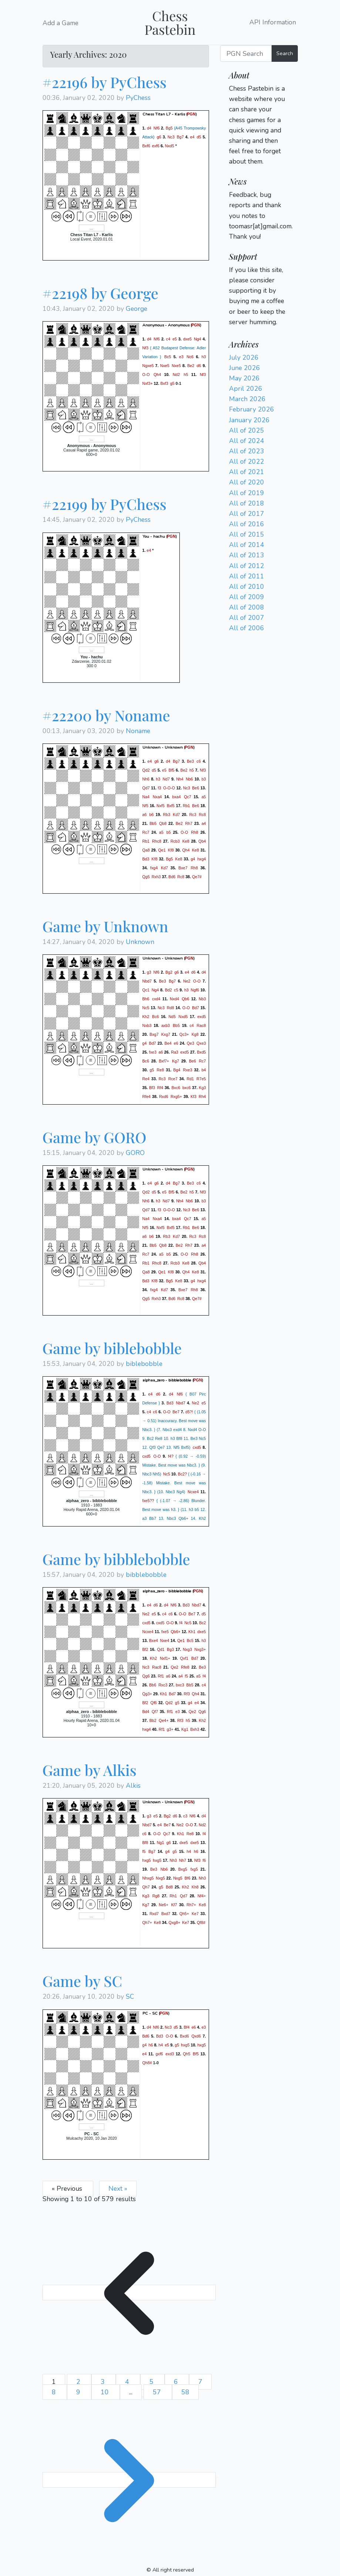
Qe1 (161, 849)
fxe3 (152, 1052)
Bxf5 (171, 805)
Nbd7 (147, 981)
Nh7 (182, 1860)
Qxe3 (201, 1043)
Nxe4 (164, 1640)
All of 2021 (246, 471)
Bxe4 (153, 1640)
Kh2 (145, 1016)
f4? (171, 1456)
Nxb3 (147, 1025)
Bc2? (182, 1474)
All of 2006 (246, 628)
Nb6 (189, 778)
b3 (204, 778)
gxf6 (159, 2053)
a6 (144, 814)
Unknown (140, 941)
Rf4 (160, 1087)
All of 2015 (246, 534)
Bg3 (170, 1649)
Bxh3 (194, 1729)
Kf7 (174, 1904)
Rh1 (173, 1896)
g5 (172, 383)
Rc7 (145, 832)
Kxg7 (165, 1034)
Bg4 (176, 1070)
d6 (199, 365)
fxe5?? (148, 1500)
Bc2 (202, 1623)
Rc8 (202, 814)
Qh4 (157, 374)
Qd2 (146, 770)
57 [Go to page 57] (158, 2392)
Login (237, 171)
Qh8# (147, 2062)
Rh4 (202, 1096)
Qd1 (160, 1649)
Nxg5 (160, 1878)
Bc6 (155, 1016)
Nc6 (189, 357)
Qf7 (155, 1711)
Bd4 (145, 1711)
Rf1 (161, 1676)
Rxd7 (154, 1913)
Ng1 (160, 1842)
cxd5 (197, 1447)
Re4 (146, 1079)
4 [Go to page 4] (128, 2381)
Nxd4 (174, 999)
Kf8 (171, 849)
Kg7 (175, 1061)
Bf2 (145, 1649)
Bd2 (168, 990)
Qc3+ (184, 1034)
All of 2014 (246, 544)
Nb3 (202, 999)
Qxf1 (184, 1658)
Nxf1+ (165, 1658)
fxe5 (165, 1631)
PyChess (138, 97)
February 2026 (251, 409)
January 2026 (249, 420)
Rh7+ (191, 1904)
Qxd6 (196, 2035)
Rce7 (173, 1079)
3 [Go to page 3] (104, 2381)
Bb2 (152, 1720)
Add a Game (60, 23)
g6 (159, 137)
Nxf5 (160, 805)
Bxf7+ (164, 1061)
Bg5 (169, 128)
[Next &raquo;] (129, 2480)
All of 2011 (246, 576)
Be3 (190, 761)
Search (284, 53)
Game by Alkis (90, 1770)
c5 (176, 990)
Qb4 (202, 841)
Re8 (160, 1070)
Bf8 (145, 1842)
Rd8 (170, 1007)
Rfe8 (185, 1667)
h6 (196, 1851)
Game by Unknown (105, 926)
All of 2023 (246, 451)
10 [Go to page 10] (106, 2392)
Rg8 (156, 1896)
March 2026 (247, 398)
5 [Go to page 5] (152, 2381)
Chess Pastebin (169, 22)
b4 (204, 1070)
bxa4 (176, 796)
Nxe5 (164, 365)
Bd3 (145, 858)
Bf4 (186, 2027)
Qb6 (185, 999)
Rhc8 (156, 841)
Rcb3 (175, 841)
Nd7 (166, 778)
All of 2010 (246, 586)
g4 (193, 858)
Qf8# (201, 1922)
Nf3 (145, 348)
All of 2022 (246, 461)
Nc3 (171, 137)
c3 (185, 1816)
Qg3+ (147, 1694)
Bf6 (188, 1878)
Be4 (168, 1043)
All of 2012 (246, 565)
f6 (204, 1860)
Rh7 (189, 823)
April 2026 (245, 388)
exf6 (155, 146)
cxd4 (156, 999)
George (136, 308)
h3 (204, 357)
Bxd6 (184, 2035)
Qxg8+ (175, 1922)
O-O (146, 374)
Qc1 (146, 990)
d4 (149, 128)
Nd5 (172, 1016)
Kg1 (184, 1729)
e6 (176, 1043)
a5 (204, 796)
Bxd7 (165, 1913)
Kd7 (176, 814)
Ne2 (187, 981)
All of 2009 (246, 596)
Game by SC (82, 1981)
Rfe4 (146, 1096)
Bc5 (167, 357)
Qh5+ (184, 1913)
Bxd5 (201, 1052)
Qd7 (146, 787)
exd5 (201, 1016)
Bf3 (152, 1087)
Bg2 (168, 972)
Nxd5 (169, 146)
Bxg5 (182, 1869)
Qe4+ (163, 1720)
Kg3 (202, 1087)
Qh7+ (147, 1922)
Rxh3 (156, 876)
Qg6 (146, 1676)
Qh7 (146, 1887)
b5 (168, 832)
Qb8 (162, 823)
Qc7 (187, 796)
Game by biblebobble (112, 1348)
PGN (191, 114)
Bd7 (195, 1007)
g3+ (170, 1729)
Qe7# (197, 876)
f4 (180, 1623)
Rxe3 (187, 1070)
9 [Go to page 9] (79, 2392)
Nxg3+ (200, 1649)
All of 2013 (246, 555)
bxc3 (180, 1685)
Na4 (146, 796)
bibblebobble (146, 1574)
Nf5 (145, 805)
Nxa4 (157, 796)
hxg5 (146, 1860)
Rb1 (186, 805)
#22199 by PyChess (104, 504)
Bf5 (172, 770)
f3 (159, 787)
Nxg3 (187, 1649)
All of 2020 (246, 482)
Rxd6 (163, 1096)
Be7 (175, 1412)
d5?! (189, 1412)
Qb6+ (175, 1631)
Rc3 (192, 814)
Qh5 (186, 2053)
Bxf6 (146, 146)
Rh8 (194, 832)
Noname (138, 730)
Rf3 (187, 1694)
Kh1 (191, 1631)
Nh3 (173, 1860)
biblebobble (144, 1363)
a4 (204, 823)
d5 (199, 137)
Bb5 (152, 823)
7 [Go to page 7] (200, 2381)
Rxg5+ (176, 1096)
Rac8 (201, 1025)
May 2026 (244, 378)
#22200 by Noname (106, 715)
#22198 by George (100, 293)
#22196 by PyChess (105, 82)
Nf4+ (202, 1896)
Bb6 (152, 1685)
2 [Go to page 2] (79, 2381)
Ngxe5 (148, 365)
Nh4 (180, 778)
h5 (186, 374)
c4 (168, 339)
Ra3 (174, 1052)
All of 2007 (246, 617)
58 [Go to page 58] (185, 2392)
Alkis (133, 1785)
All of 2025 (246, 430)
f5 (186, 1676)
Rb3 (167, 814)
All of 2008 (246, 607)
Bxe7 (182, 867)
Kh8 (195, 1887)
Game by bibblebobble (116, 1559)
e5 (174, 339)
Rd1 (190, 1079)
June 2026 (244, 367)
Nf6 (157, 128)
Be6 (195, 787)
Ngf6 (195, 990)
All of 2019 (246, 492)
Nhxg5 (148, 1878)
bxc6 (186, 1087)
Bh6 (145, 999)
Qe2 (174, 1667)
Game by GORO (95, 1137)
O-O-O (169, 787)
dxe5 (187, 339)
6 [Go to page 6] (177, 2381)
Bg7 (180, 137)
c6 (198, 761)
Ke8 (185, 841)
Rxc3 (162, 1685)
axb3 (165, 1025)
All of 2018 (246, 503)
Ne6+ (163, 1904)
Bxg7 (153, 1034)
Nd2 (176, 374)
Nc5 (145, 1007)
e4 (192, 137)
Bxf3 (164, 383)
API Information (272, 22)
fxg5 (194, 1869)
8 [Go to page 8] (55, 2392)
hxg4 (201, 858)
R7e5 (201, 1079)
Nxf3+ (147, 383)
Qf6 (154, 1702)
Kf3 (193, 1096)
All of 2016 (246, 524)
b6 (151, 814)
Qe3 (190, 1043)
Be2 (190, 365)
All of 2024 (246, 440)
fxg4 (154, 867)
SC (130, 1996)
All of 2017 (246, 513)
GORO (135, 1152)
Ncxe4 (193, 1491)
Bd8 (169, 1887)
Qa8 (146, 849)
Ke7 (195, 1913)
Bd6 (171, 876)
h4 (188, 1851)
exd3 (169, 2053)
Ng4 (197, 339)
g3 (149, 972)
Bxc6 (175, 1087)
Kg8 (195, 1034)
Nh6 (146, 778)
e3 (181, 357)
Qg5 (146, 876)
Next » (117, 2188)
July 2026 (244, 357)
